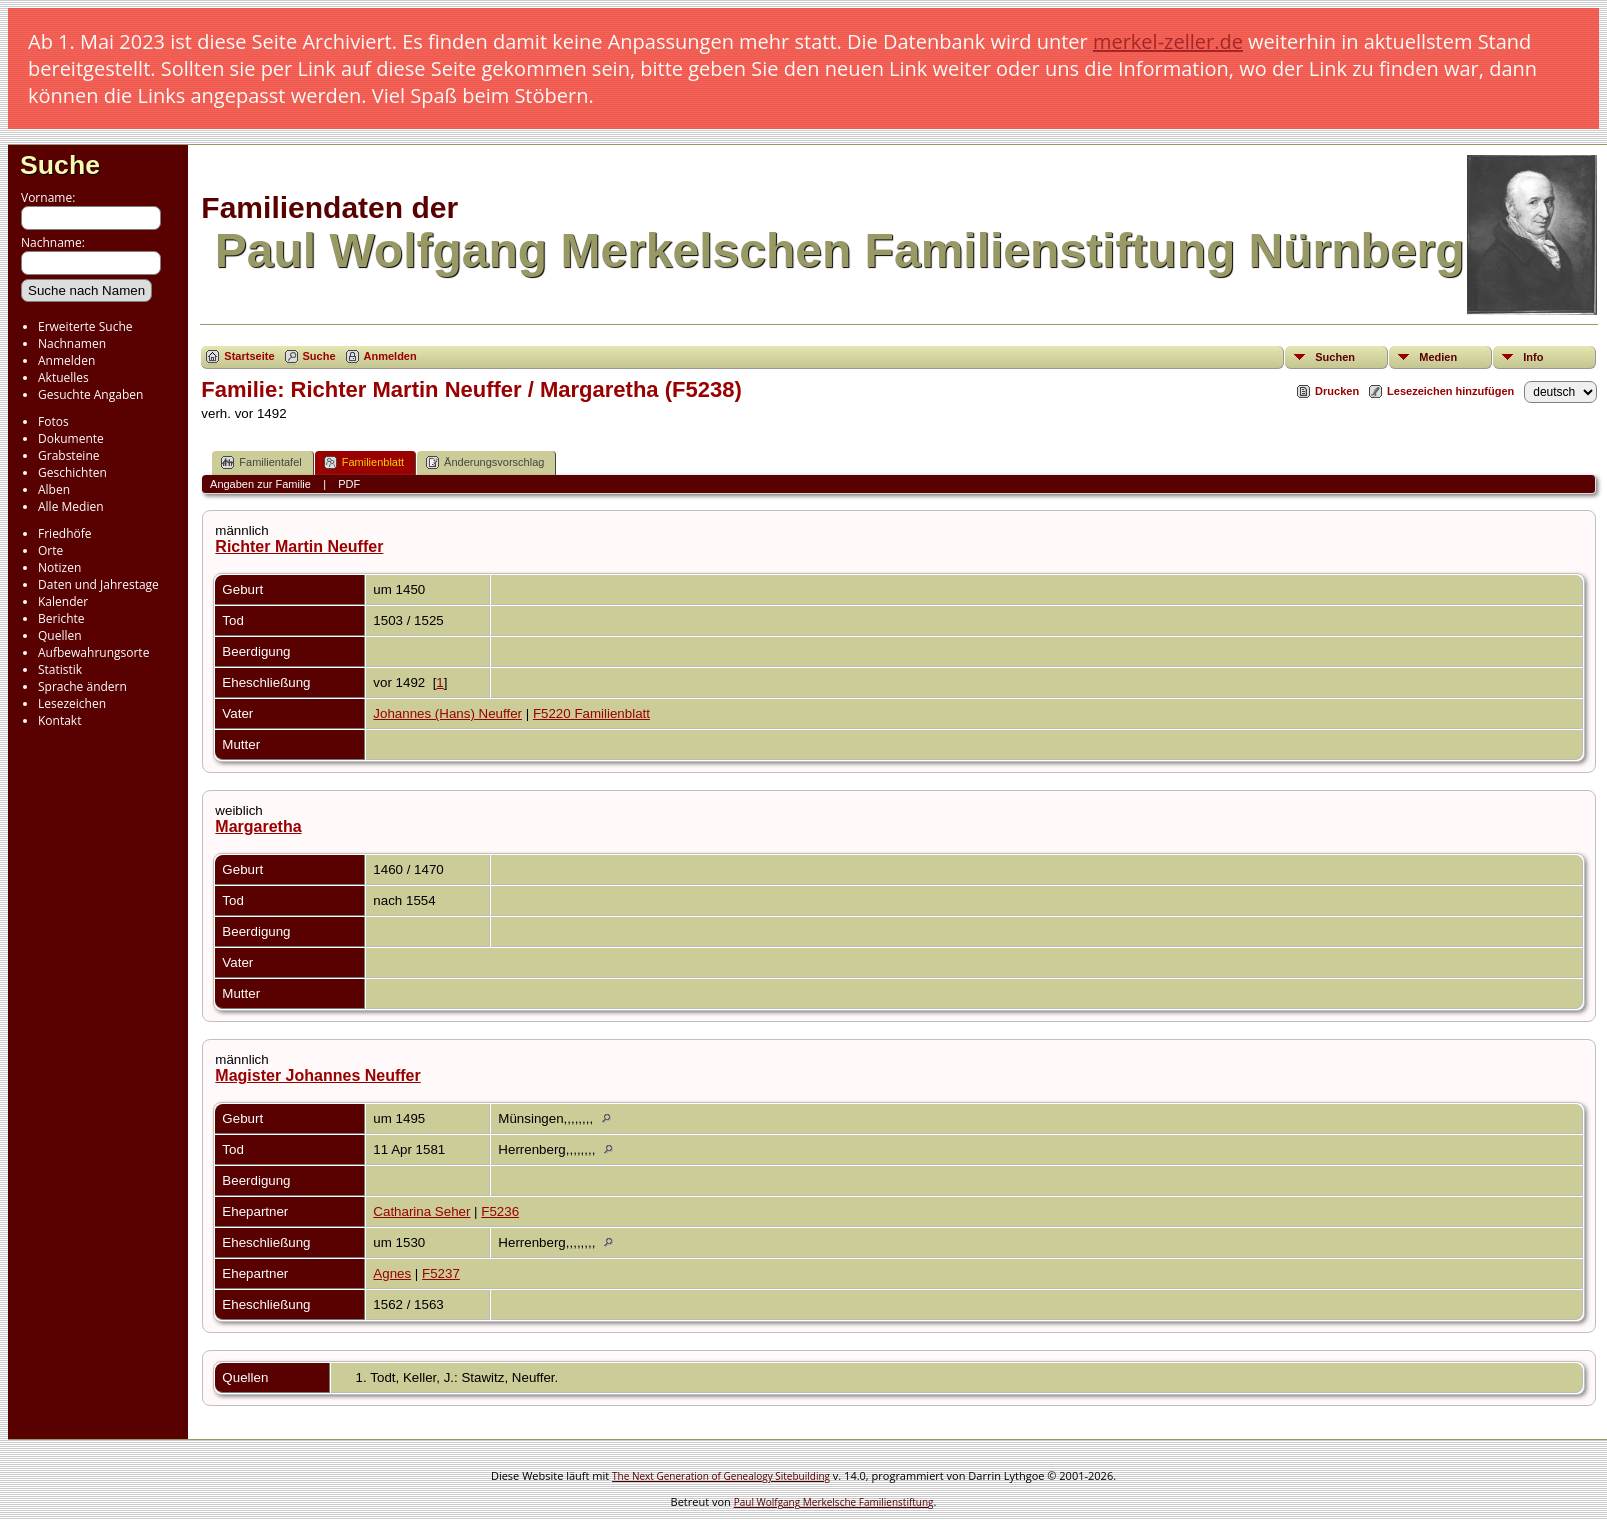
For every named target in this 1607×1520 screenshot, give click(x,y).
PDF (349, 484)
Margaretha (258, 826)
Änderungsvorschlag (485, 462)
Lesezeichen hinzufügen (1450, 391)
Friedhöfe (65, 533)
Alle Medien (71, 506)
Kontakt (59, 720)
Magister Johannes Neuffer (317, 1075)
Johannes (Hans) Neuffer (447, 713)
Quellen (60, 635)
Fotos (53, 421)
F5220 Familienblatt (591, 713)
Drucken (1337, 391)
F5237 (441, 1273)
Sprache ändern (82, 686)
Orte (50, 550)
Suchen (1335, 357)
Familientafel (261, 462)
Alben (54, 489)
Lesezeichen (72, 703)
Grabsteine (69, 455)
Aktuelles (63, 377)
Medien (1438, 357)
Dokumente (71, 438)
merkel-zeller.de (1168, 41)
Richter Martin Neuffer (299, 546)
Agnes (392, 1273)
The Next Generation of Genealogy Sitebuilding (721, 1476)
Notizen (59, 567)
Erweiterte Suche (85, 326)
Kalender (63, 601)
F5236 (500, 1211)
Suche (60, 165)
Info (1533, 357)
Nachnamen (72, 343)
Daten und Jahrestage (98, 584)
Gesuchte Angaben (90, 394)
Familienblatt (364, 462)
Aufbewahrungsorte (93, 652)
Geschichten (72, 472)
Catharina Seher (421, 1211)
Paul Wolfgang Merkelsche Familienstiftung (834, 1502)
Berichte (61, 618)
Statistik (60, 669)
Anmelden (66, 360)
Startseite (249, 356)
